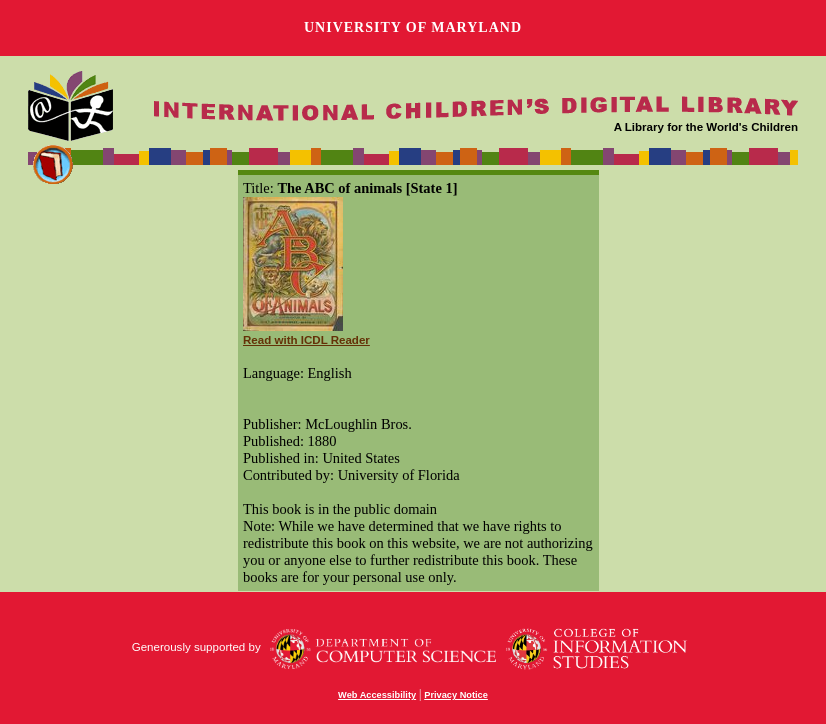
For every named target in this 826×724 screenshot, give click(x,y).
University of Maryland (413, 27)
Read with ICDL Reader (306, 340)
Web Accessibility (377, 695)
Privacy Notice (456, 695)
